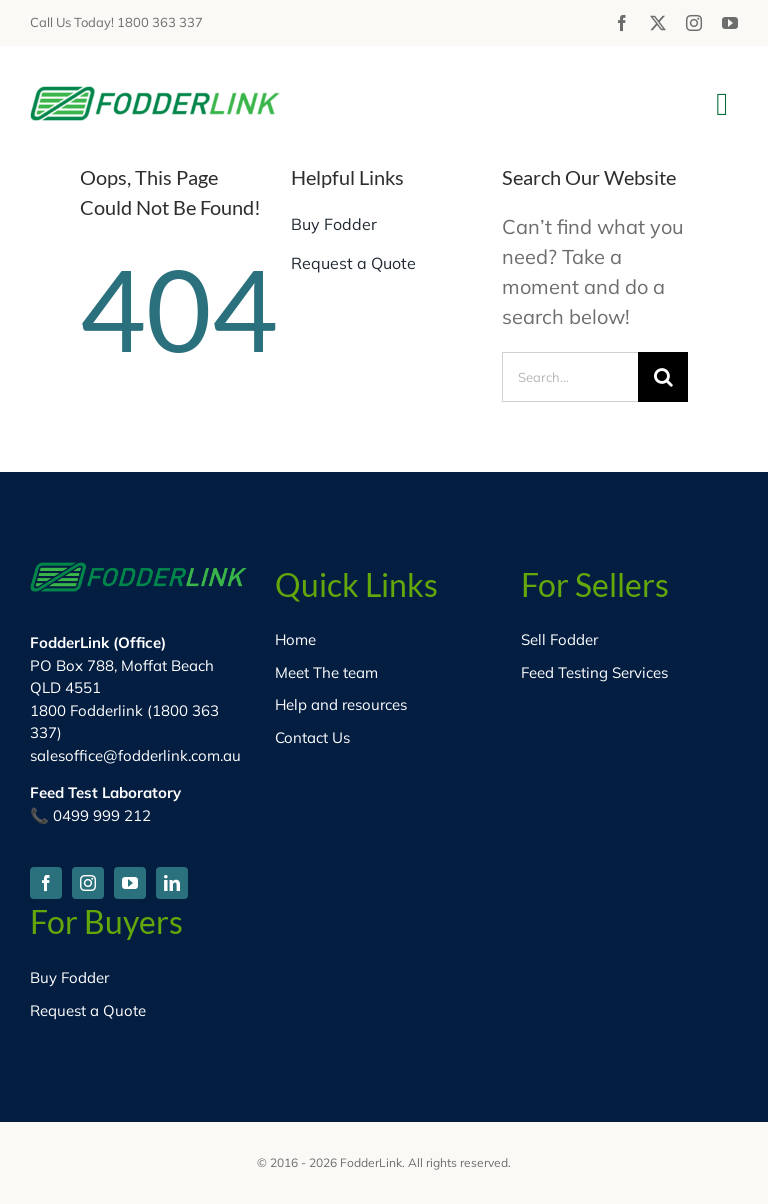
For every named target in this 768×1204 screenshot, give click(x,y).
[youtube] (730, 23)
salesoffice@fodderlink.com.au (135, 755)
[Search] (663, 377)
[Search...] (570, 377)
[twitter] (658, 23)
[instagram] (694, 23)
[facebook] (622, 23)
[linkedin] (172, 883)
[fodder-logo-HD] (155, 95)
